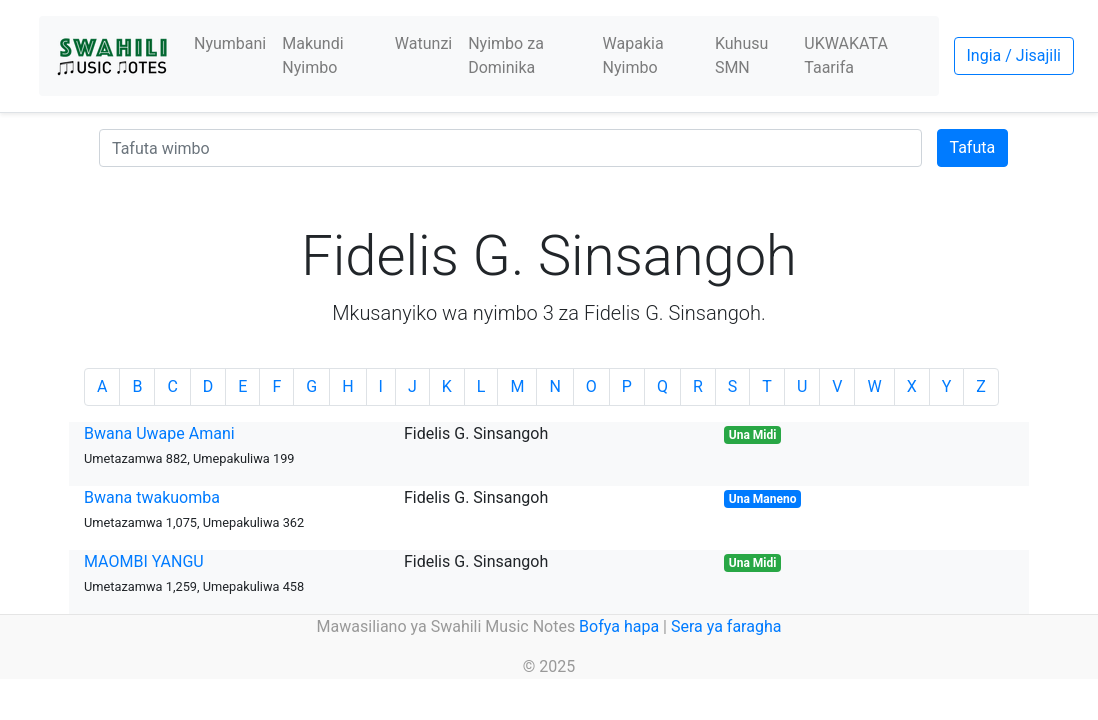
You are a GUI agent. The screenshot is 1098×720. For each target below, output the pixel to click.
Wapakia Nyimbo (633, 55)
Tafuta (973, 147)
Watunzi (423, 43)
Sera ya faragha (726, 626)
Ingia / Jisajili (1014, 55)
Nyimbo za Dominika (506, 55)
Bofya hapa (619, 626)
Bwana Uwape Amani (159, 433)
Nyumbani (230, 43)
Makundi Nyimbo (312, 55)
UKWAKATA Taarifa (846, 55)
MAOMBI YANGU (144, 561)
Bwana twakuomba (152, 497)
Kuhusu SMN (741, 55)
